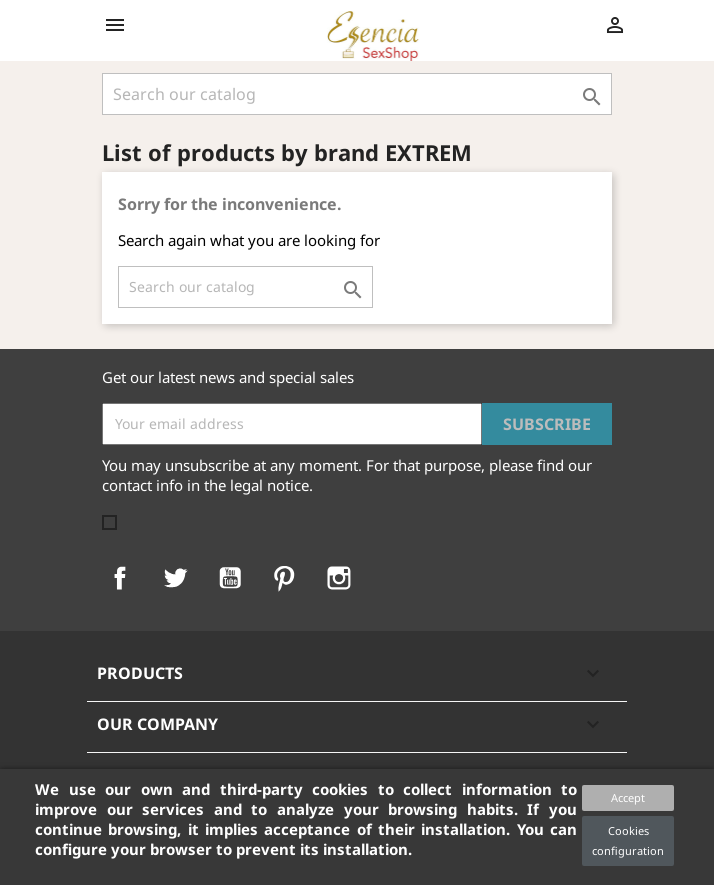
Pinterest (284, 578)
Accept (628, 797)
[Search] (357, 94)
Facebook (120, 578)
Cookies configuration (628, 840)
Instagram (339, 578)
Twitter (175, 578)
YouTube (230, 578)
